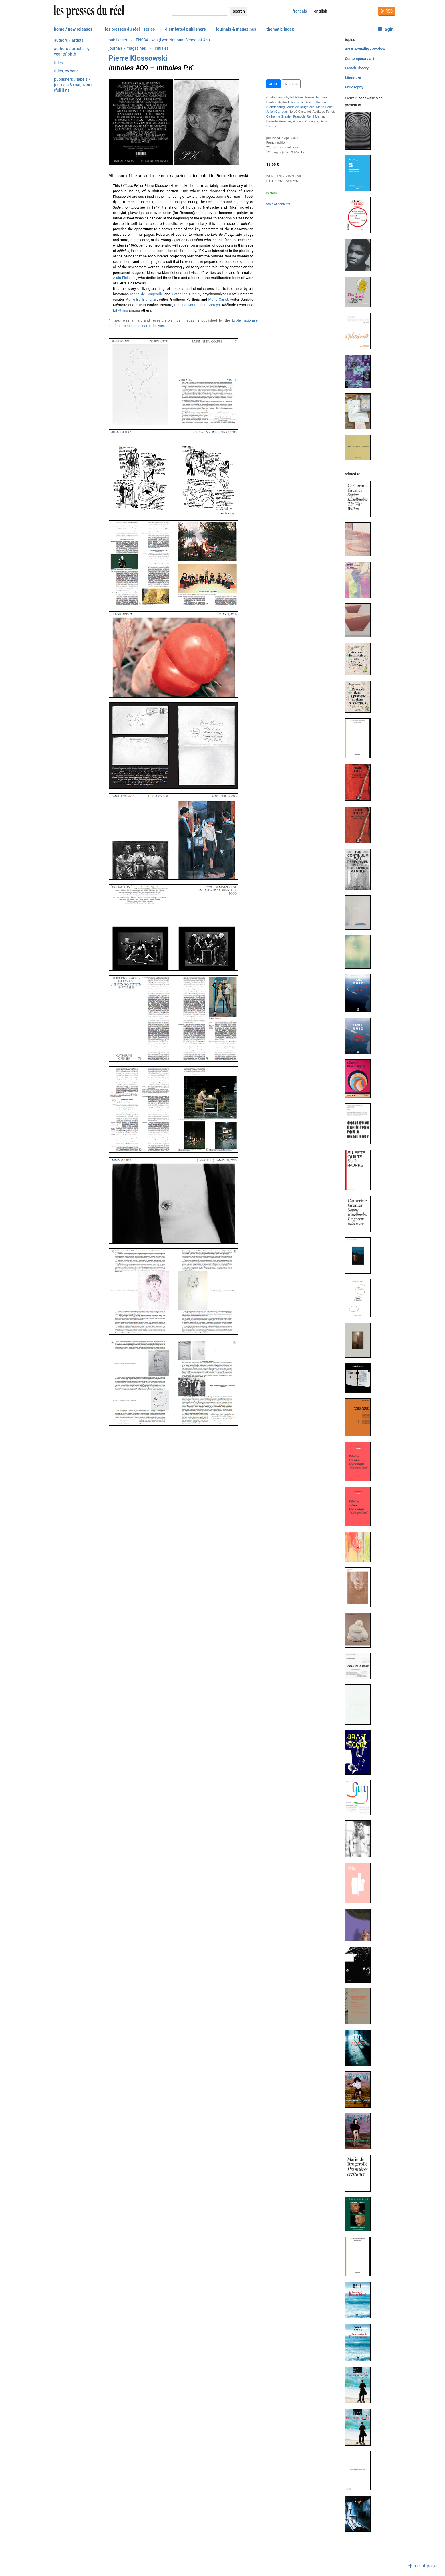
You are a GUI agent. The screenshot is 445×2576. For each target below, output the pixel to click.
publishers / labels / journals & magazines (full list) (73, 85)
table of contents (278, 204)
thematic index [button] (280, 29)
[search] (200, 11)
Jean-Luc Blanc (302, 102)
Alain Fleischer (124, 278)
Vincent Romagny (305, 121)
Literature (353, 78)
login (385, 29)
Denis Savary (184, 305)
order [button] (273, 83)
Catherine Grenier (186, 294)
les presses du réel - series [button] (130, 29)
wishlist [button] (291, 83)
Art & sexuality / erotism (365, 49)
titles (58, 62)
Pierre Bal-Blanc (138, 299)
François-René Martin (308, 116)
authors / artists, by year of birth (72, 51)
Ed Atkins (120, 310)
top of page (422, 2566)
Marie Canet (218, 299)
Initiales (162, 48)
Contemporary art (359, 58)
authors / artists (69, 40)
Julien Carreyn (208, 305)
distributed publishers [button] (185, 29)
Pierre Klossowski (138, 58)
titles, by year (66, 71)
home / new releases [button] (73, 29)
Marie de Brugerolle (146, 294)
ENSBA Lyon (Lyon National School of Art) (173, 40)
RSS (387, 11)
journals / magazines (127, 48)
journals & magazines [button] (236, 29)
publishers (118, 40)
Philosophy (354, 87)
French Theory (357, 68)
